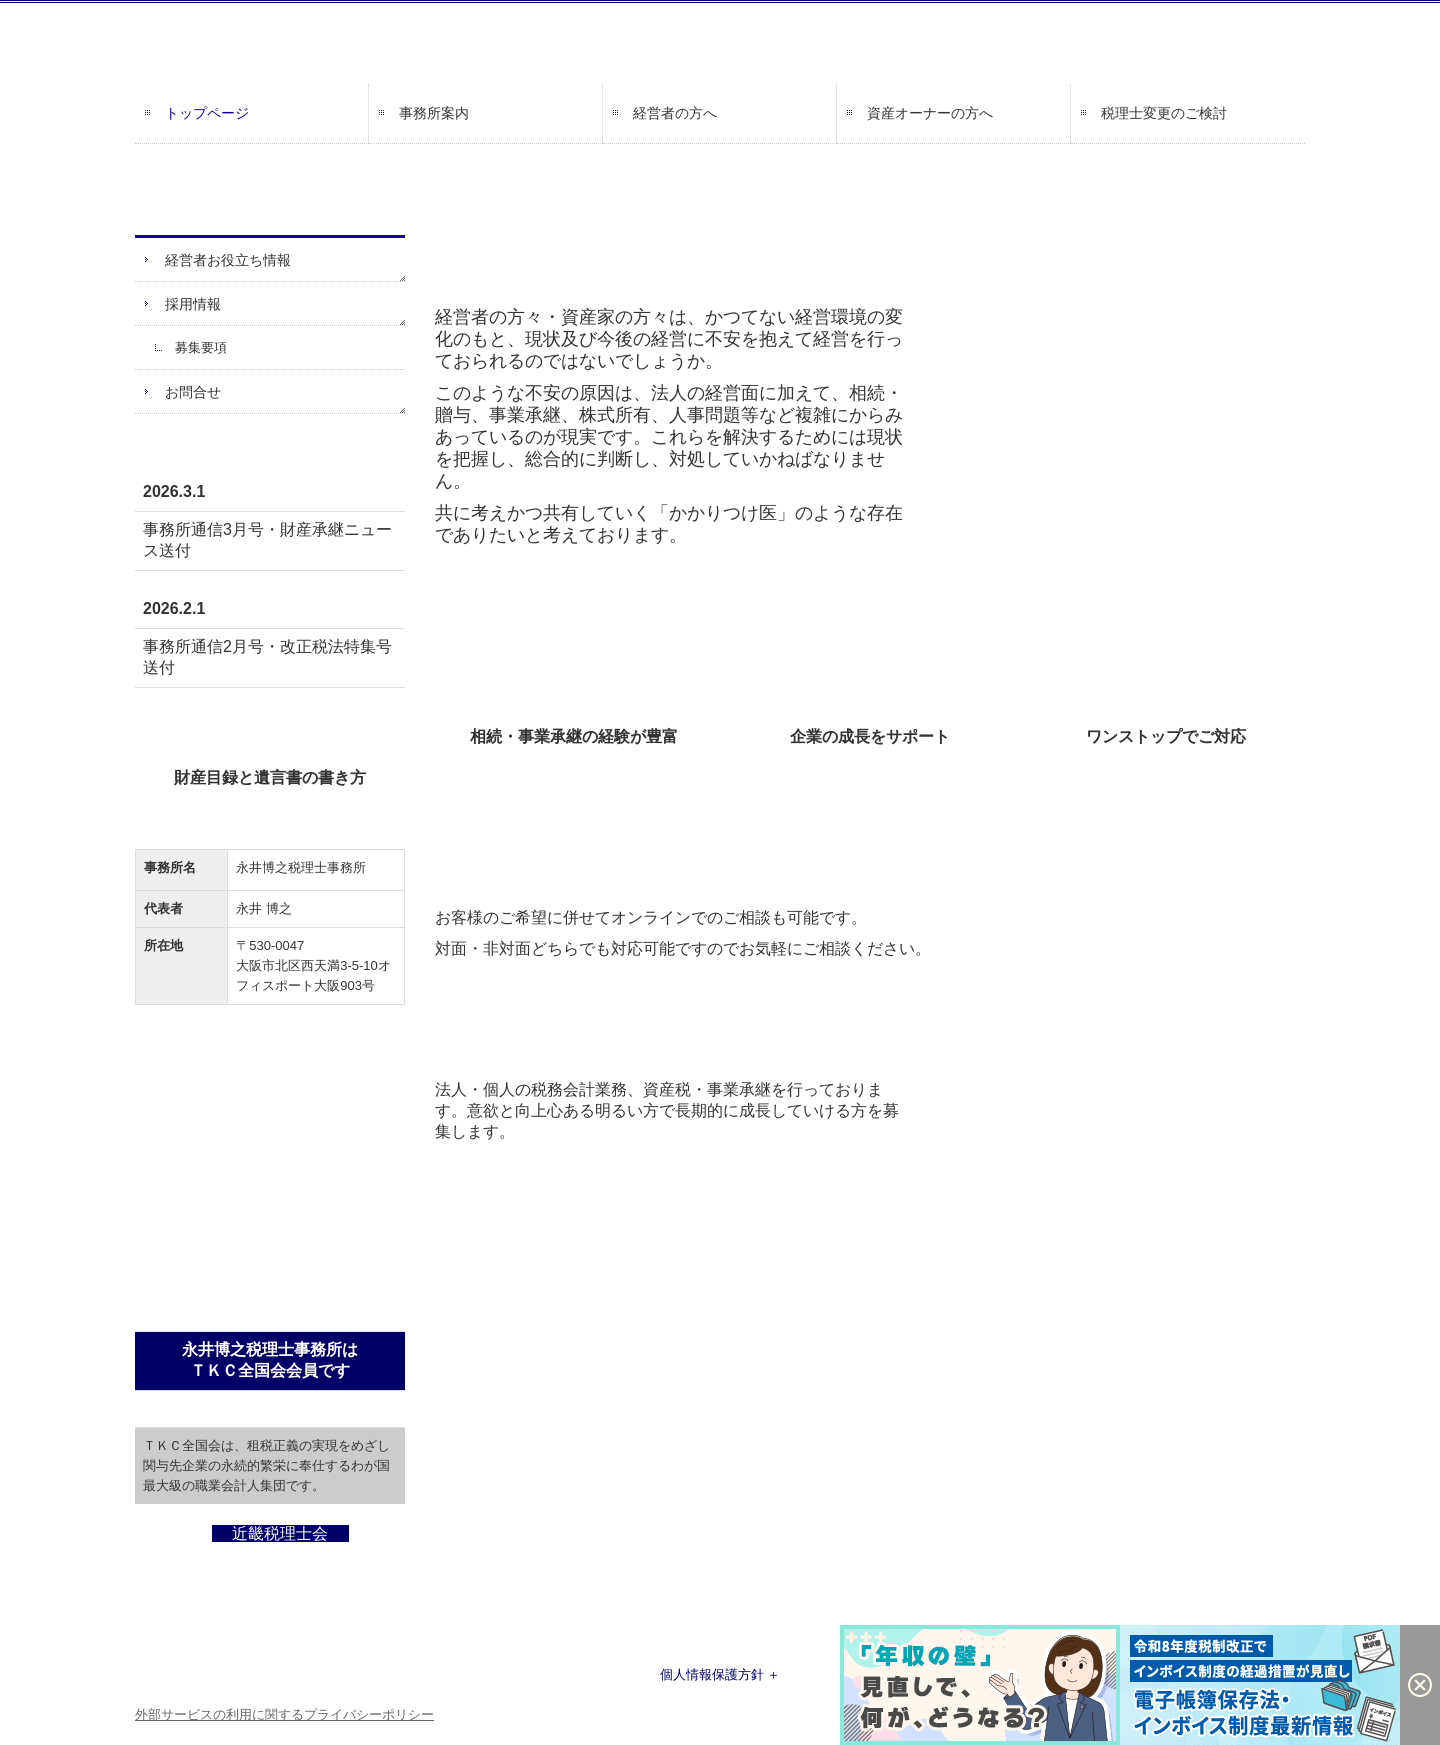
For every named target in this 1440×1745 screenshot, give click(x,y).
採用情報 (193, 304)
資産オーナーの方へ (930, 113)
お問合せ (193, 392)
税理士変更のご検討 (1164, 113)
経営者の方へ (675, 113)
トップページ (207, 113)
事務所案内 (434, 113)
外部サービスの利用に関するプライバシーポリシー (284, 1714)
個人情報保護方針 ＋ (720, 1674)
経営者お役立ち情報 (228, 260)
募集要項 (201, 347)
